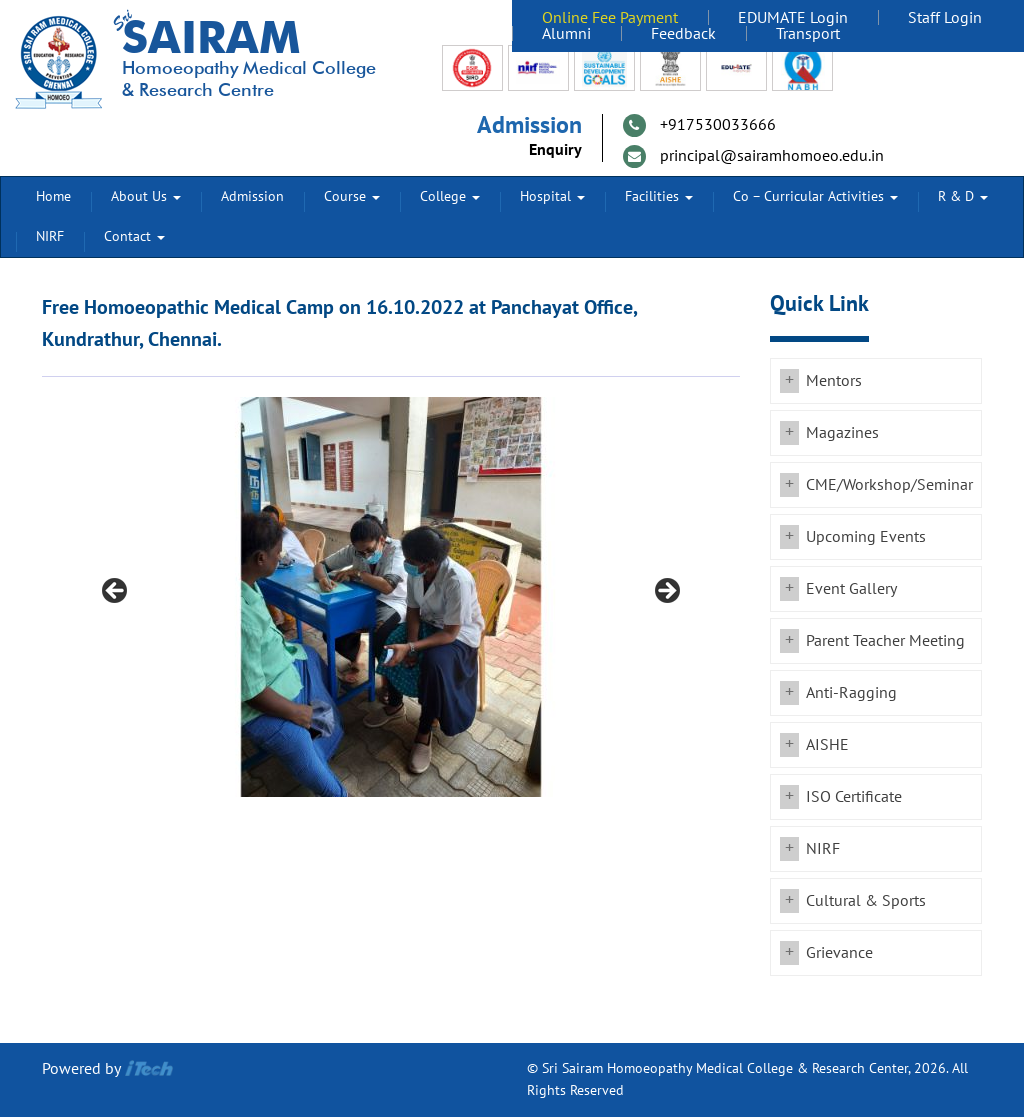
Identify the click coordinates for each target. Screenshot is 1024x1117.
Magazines (842, 433)
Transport (808, 34)
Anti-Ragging (851, 693)
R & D (963, 196)
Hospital (552, 196)
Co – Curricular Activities (815, 196)
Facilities (659, 196)
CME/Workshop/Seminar (889, 485)
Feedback (683, 34)
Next (666, 592)
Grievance (839, 953)
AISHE (827, 745)
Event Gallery (851, 589)
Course (352, 196)
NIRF (50, 236)
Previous (116, 592)
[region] (391, 597)
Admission (252, 196)
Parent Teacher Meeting (885, 641)
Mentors (834, 381)
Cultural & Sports (866, 901)
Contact (134, 236)
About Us (146, 196)
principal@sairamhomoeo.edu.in (772, 156)
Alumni (566, 34)
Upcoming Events (866, 537)
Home (53, 196)
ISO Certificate (854, 797)
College (450, 196)
